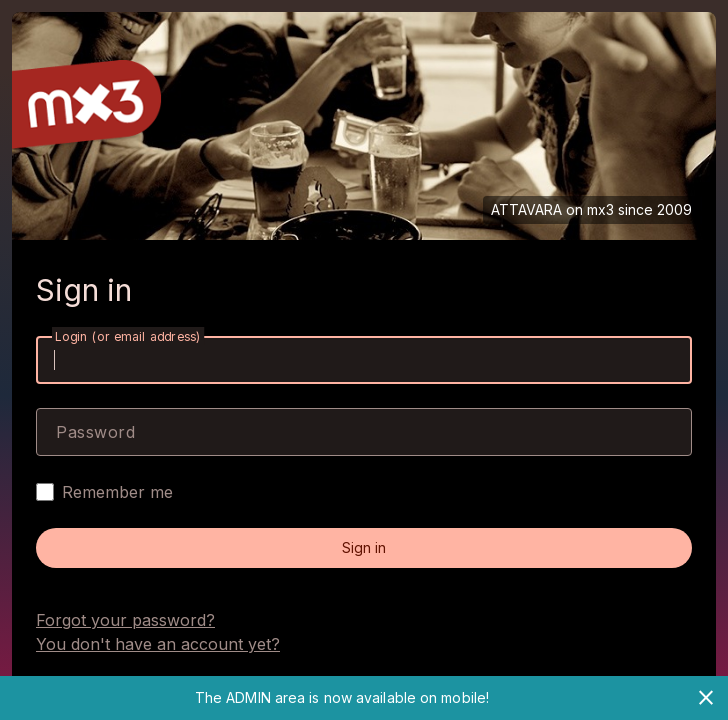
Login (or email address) (128, 336)
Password (95, 432)
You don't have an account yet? (158, 644)
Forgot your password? (125, 620)
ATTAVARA (526, 209)
